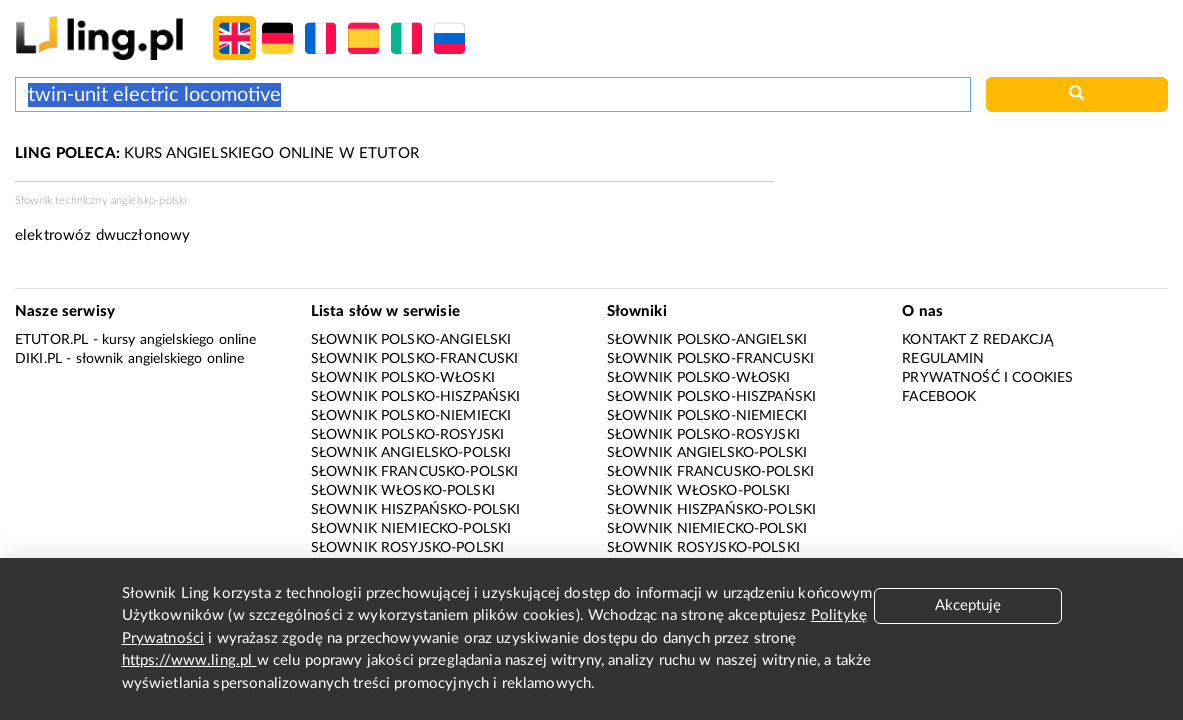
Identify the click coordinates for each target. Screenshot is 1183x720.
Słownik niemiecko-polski (411, 529)
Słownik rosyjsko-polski (407, 548)
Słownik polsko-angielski (411, 340)
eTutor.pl (51, 340)
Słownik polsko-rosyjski (407, 435)
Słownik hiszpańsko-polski (416, 510)
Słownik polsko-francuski (415, 359)
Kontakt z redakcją (977, 340)
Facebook (939, 397)
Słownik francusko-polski (415, 472)
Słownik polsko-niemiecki (411, 416)
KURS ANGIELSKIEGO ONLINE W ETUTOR (217, 153)
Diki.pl (38, 359)
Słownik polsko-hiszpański (416, 397)
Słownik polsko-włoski (403, 378)
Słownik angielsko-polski (411, 453)
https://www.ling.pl (189, 660)
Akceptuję (968, 605)
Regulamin (943, 359)
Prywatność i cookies (987, 378)
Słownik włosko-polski (403, 491)
